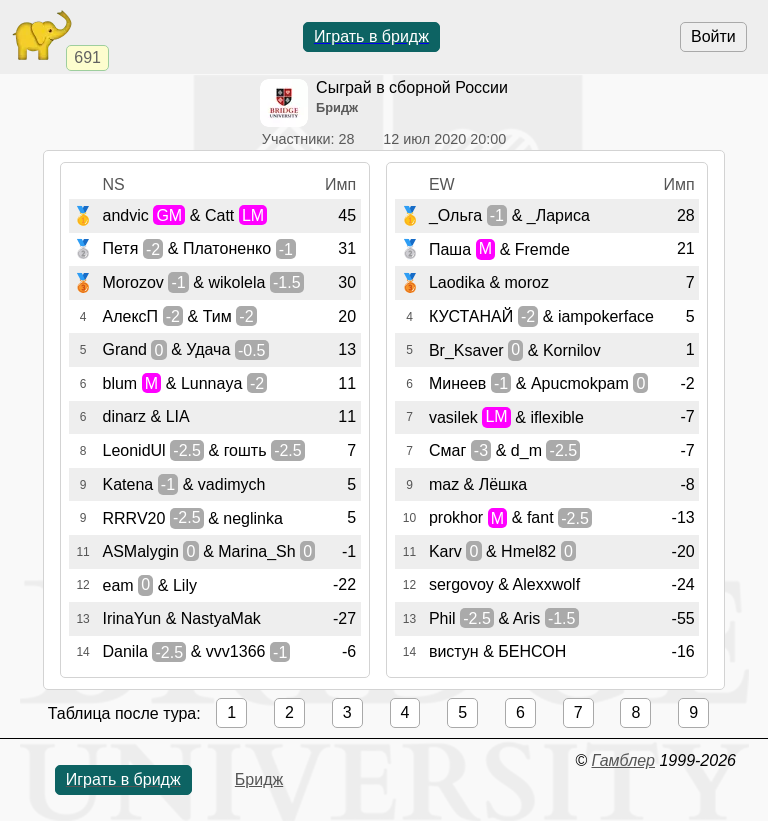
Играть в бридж (371, 36)
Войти (713, 36)
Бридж (259, 779)
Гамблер (623, 760)
